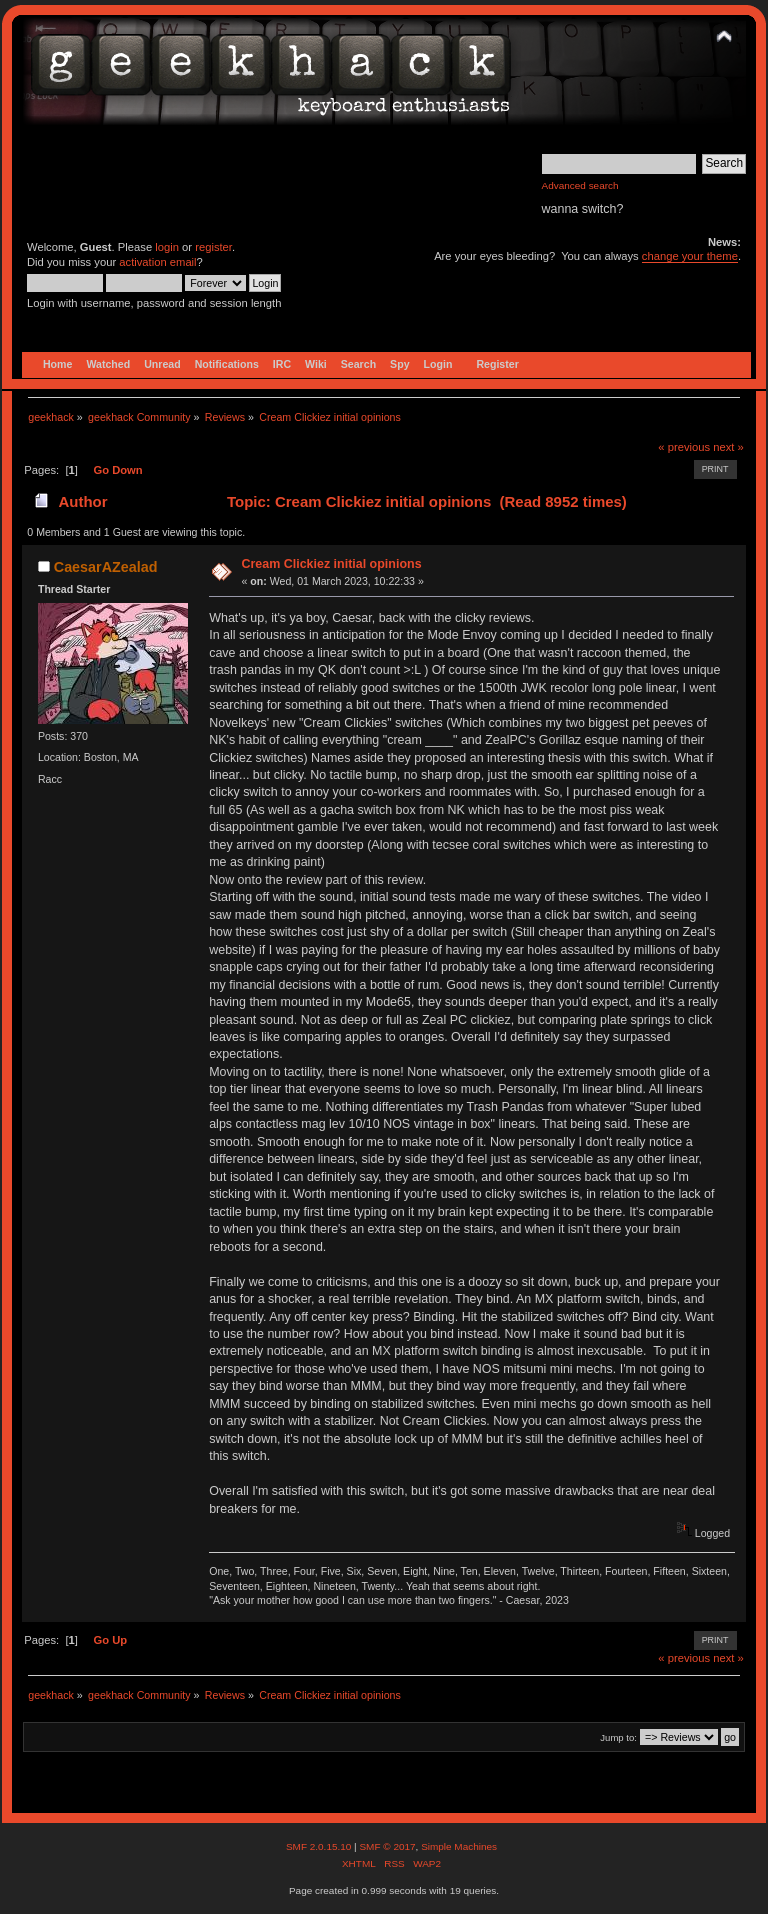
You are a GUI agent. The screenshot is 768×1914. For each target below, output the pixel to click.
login (167, 247)
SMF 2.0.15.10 (320, 1846)
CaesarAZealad (106, 567)
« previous (684, 447)
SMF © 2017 (387, 1846)
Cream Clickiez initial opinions (331, 564)
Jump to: (618, 1737)
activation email (157, 262)
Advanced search (580, 185)
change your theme (690, 256)
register (213, 247)
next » (728, 447)
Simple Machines (459, 1846)
